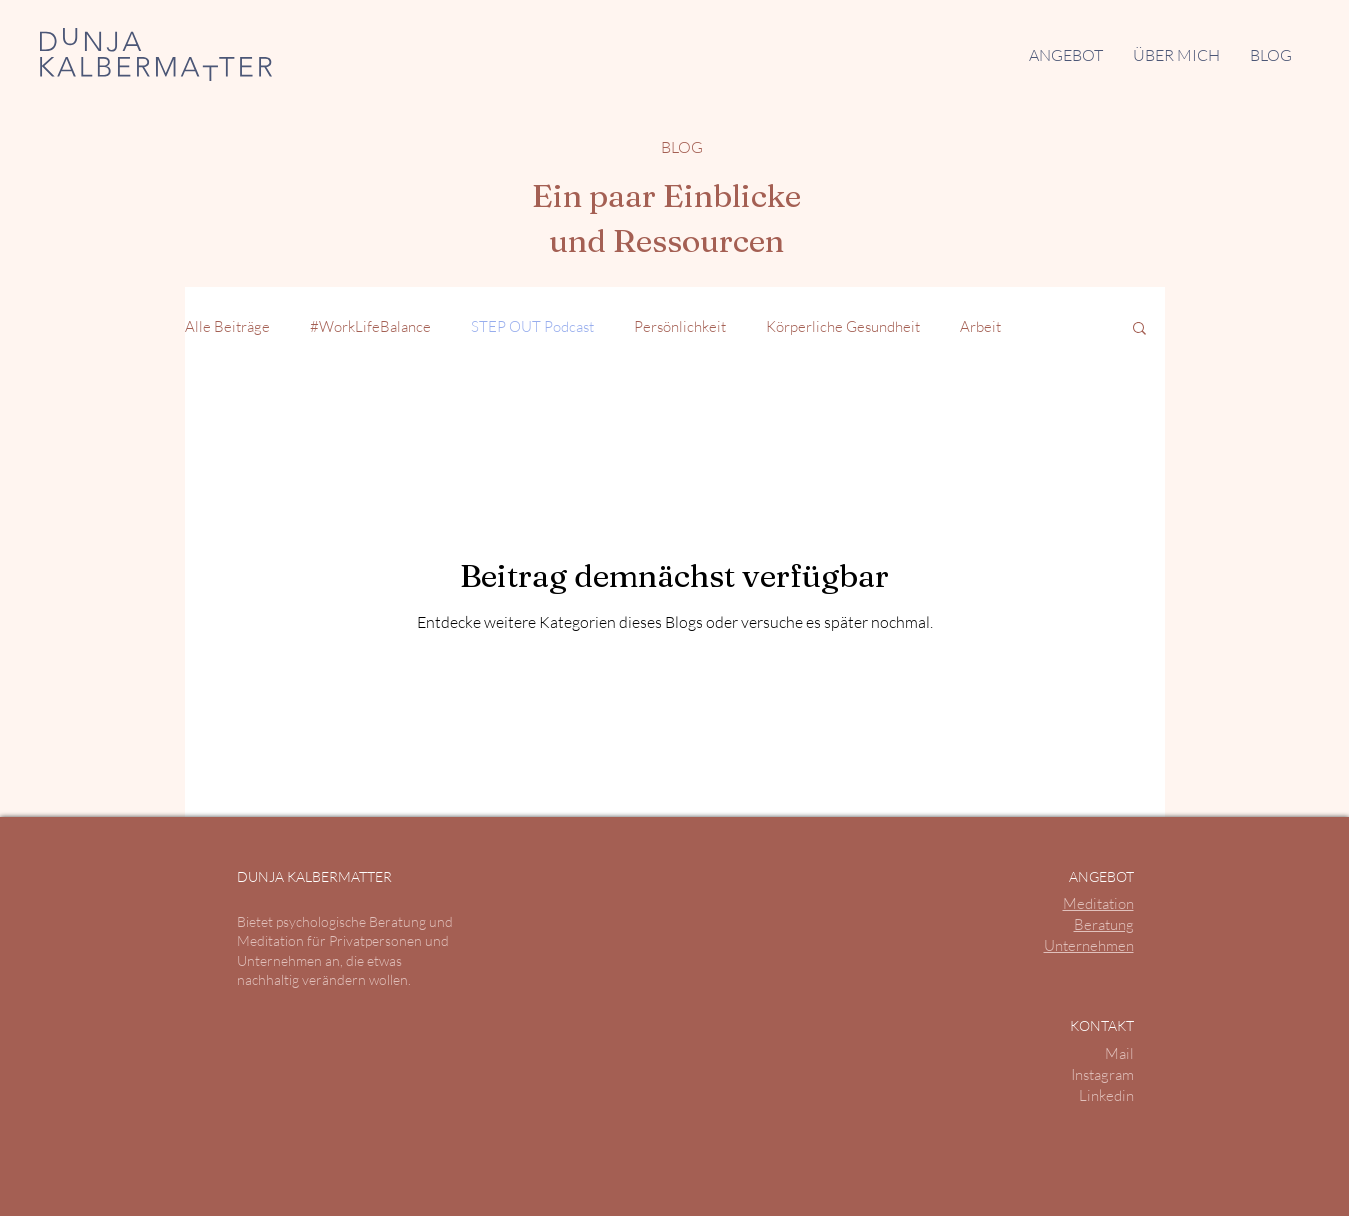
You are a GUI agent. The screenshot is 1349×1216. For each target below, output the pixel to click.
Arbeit (980, 326)
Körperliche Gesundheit (843, 326)
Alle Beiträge (227, 326)
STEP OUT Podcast (532, 326)
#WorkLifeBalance (370, 326)
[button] (1066, 54)
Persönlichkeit (680, 326)
